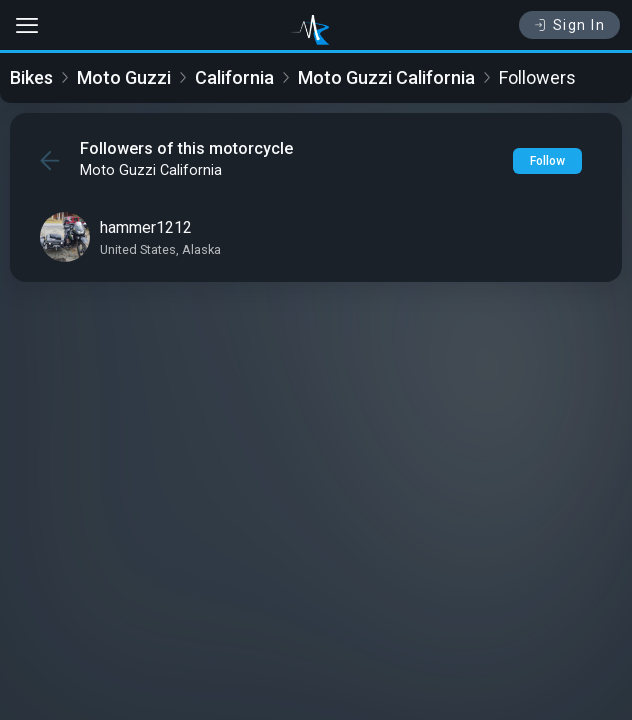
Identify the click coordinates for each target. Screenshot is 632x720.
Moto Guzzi (124, 77)
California (234, 77)
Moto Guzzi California (386, 77)
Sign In (569, 25)
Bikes (31, 77)
